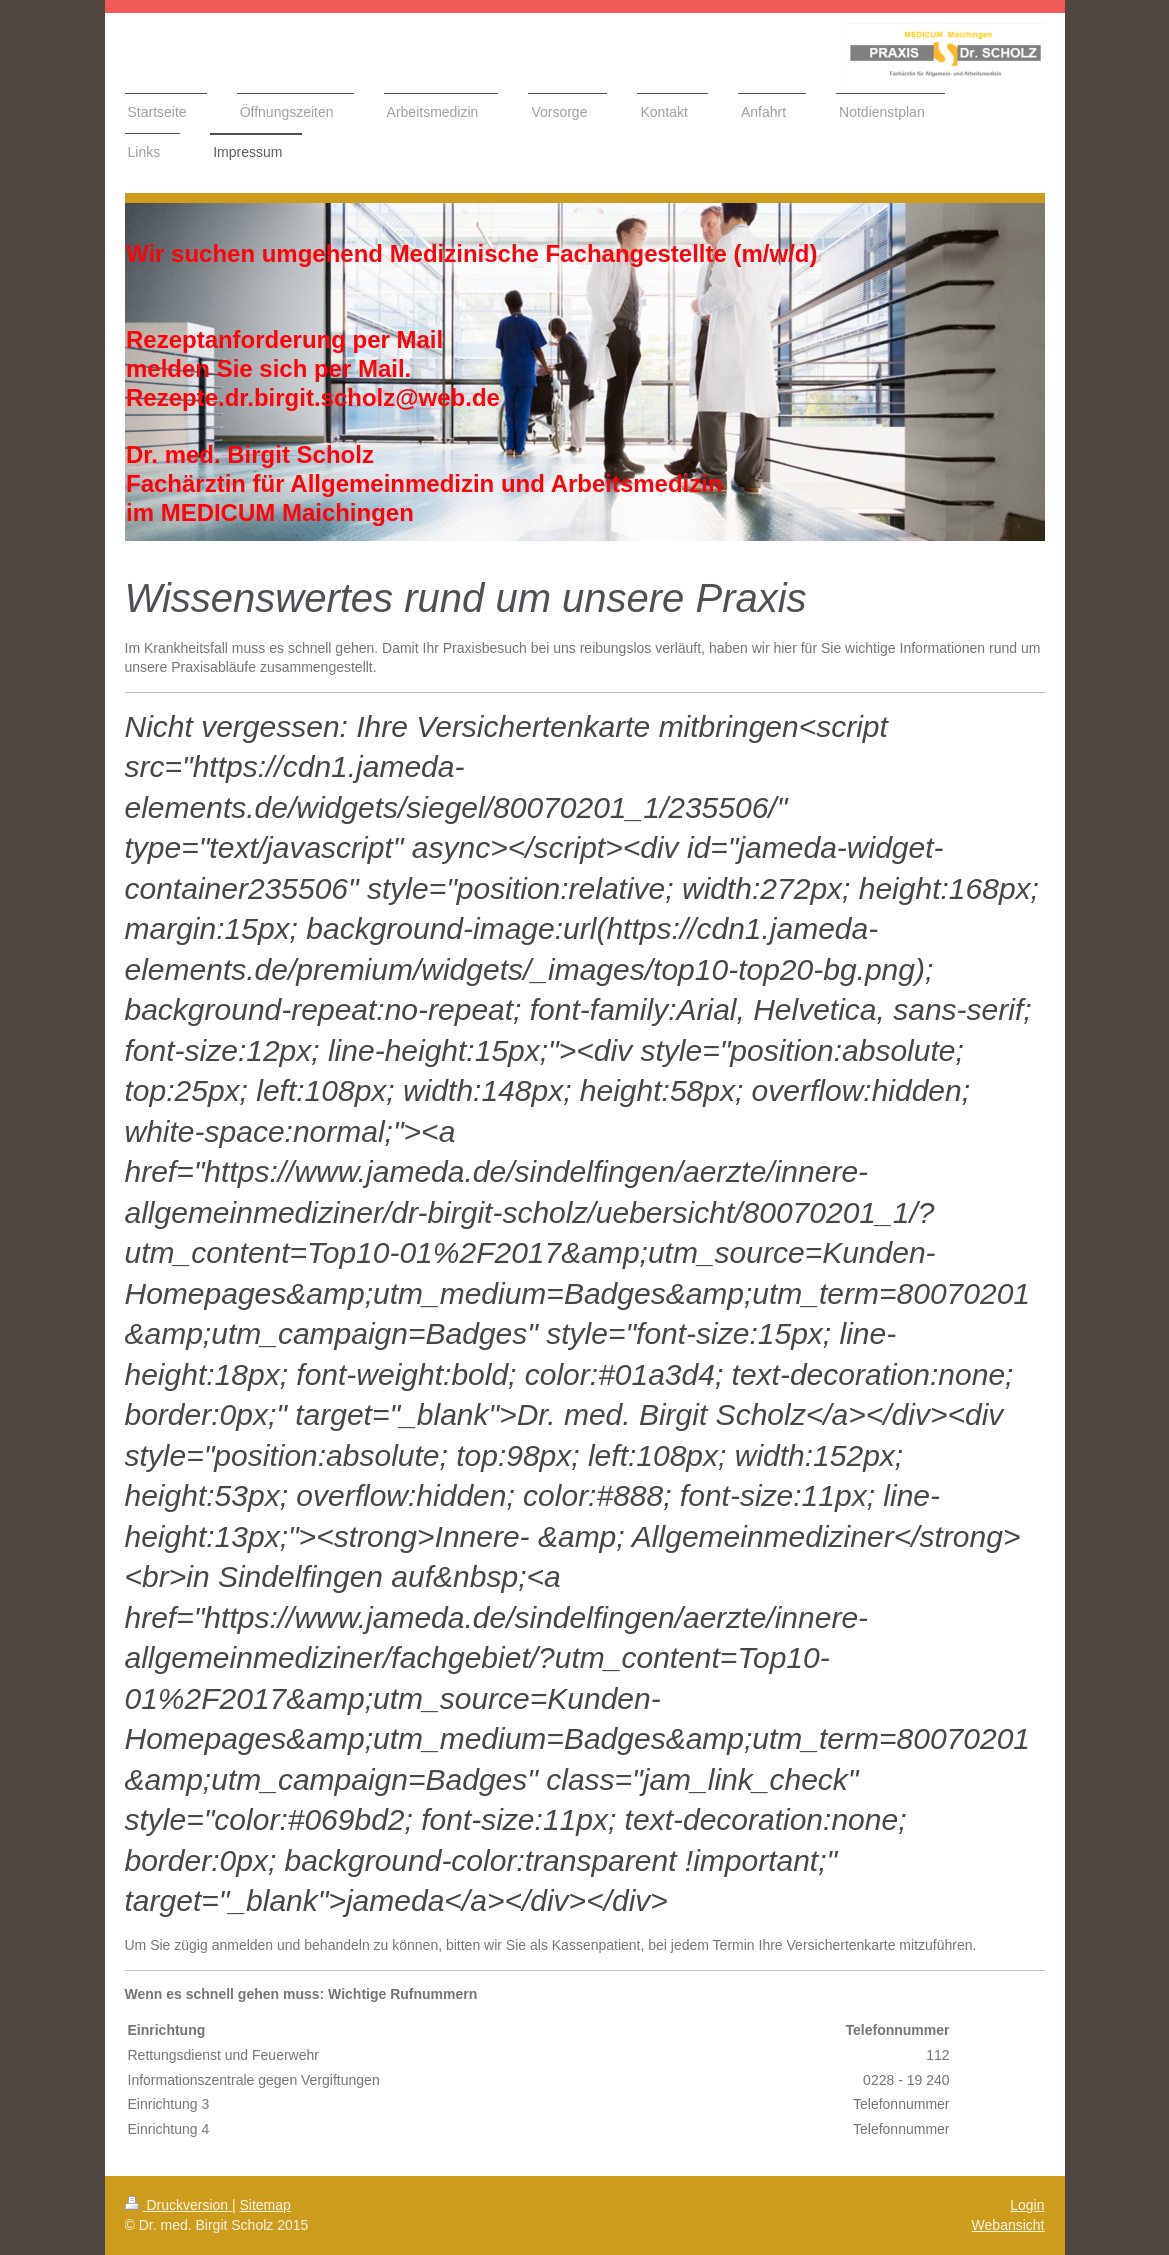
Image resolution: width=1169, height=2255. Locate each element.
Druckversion (178, 2205)
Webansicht (1008, 2225)
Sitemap (265, 2205)
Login (1027, 2205)
